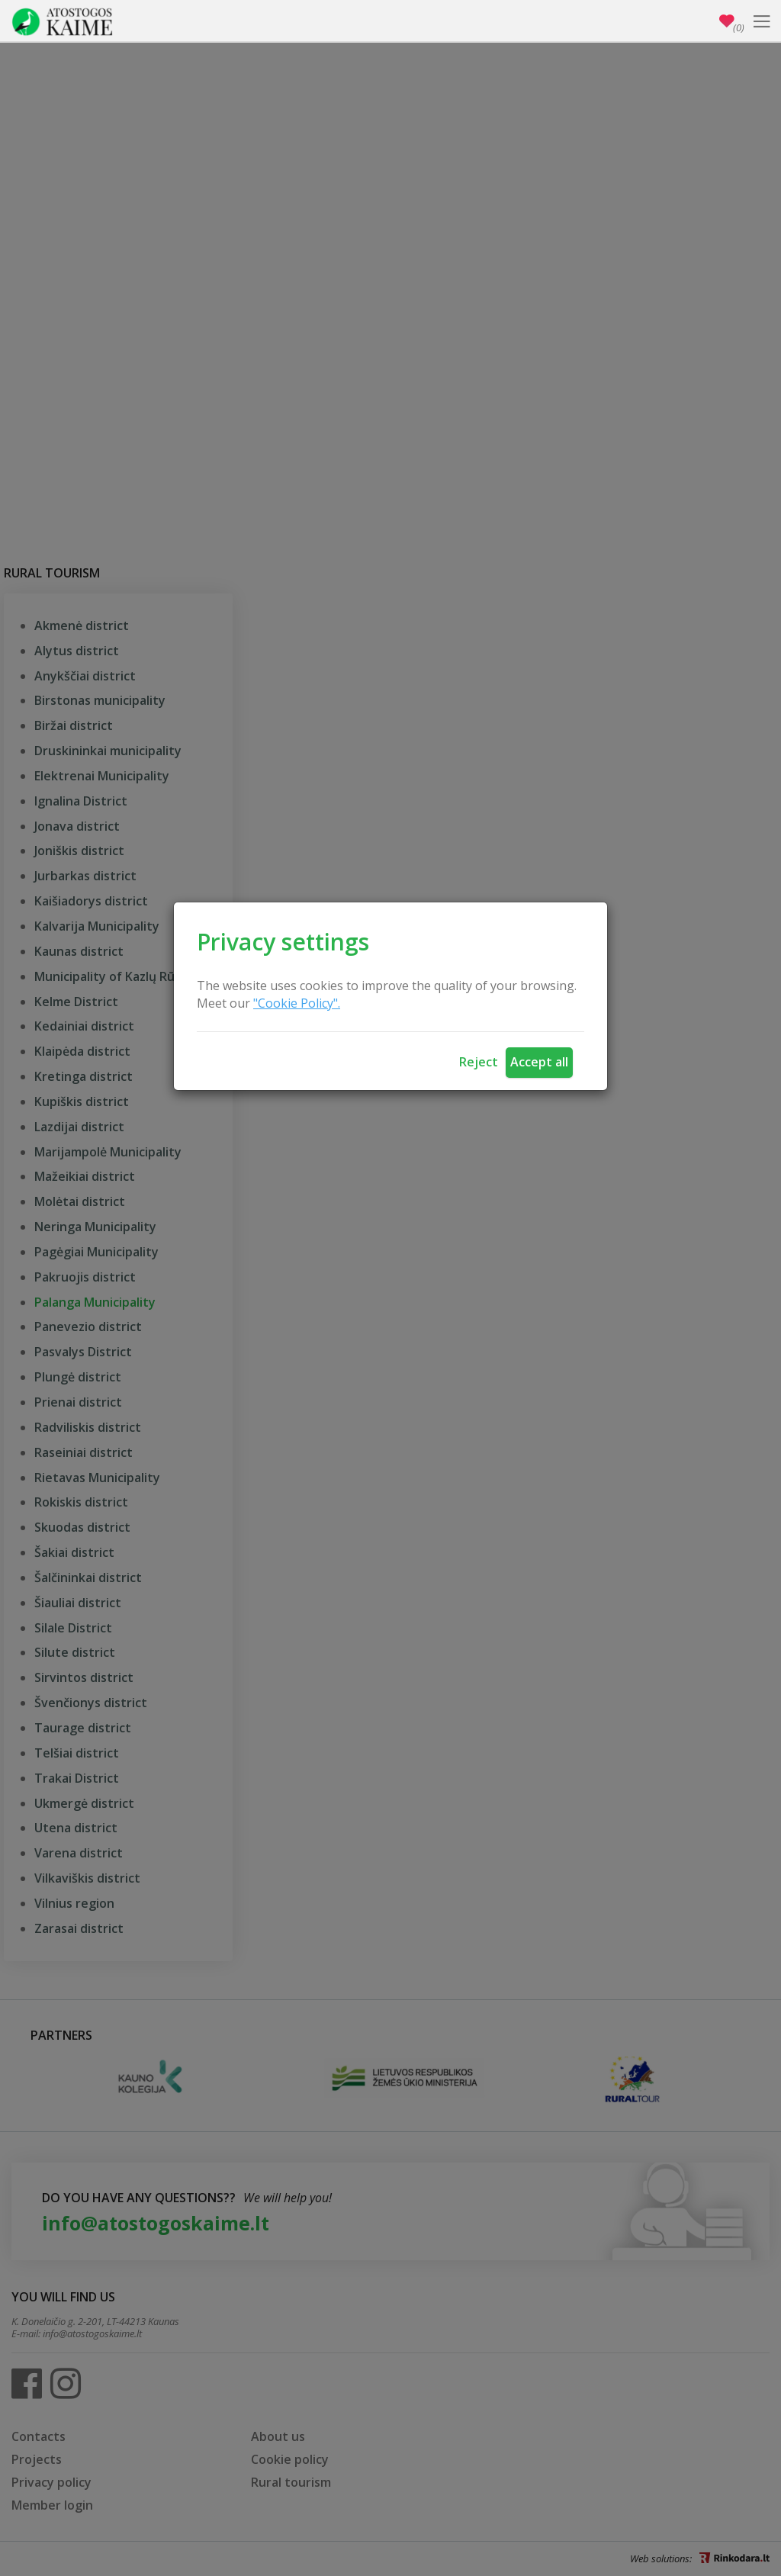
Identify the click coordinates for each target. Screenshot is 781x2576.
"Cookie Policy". (296, 1003)
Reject (478, 1061)
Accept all (539, 1061)
